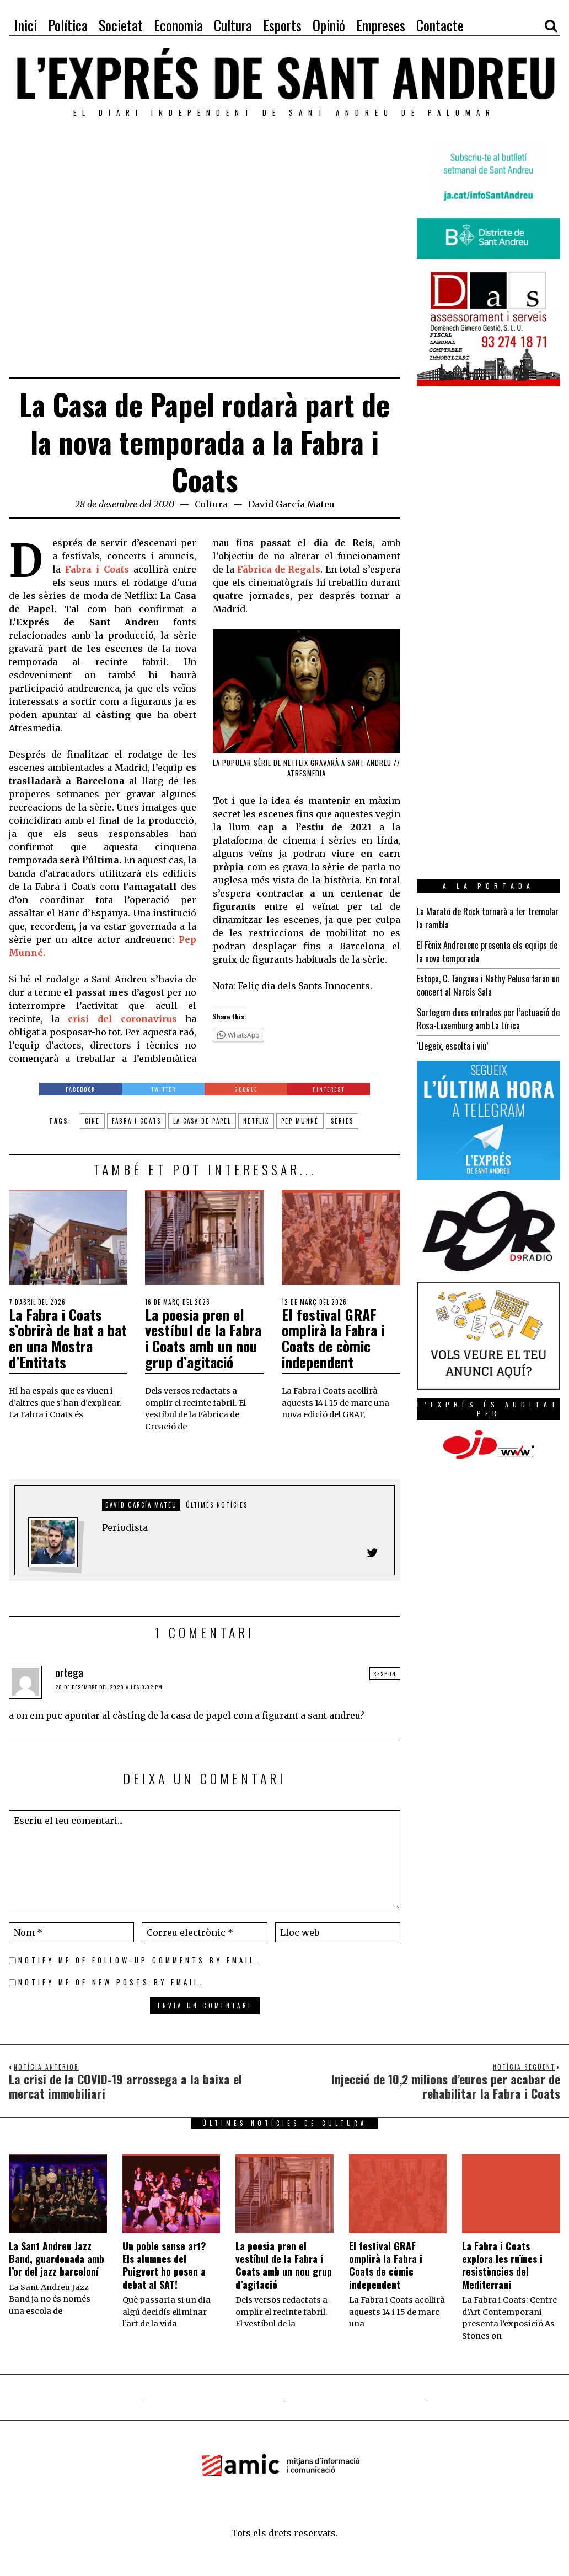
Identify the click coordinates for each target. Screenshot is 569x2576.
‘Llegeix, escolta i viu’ (452, 1045)
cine (92, 1120)
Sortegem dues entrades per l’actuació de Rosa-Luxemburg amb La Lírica (488, 1019)
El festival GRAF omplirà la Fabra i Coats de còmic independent (333, 1338)
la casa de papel (202, 1120)
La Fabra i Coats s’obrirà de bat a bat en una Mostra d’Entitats (68, 1338)
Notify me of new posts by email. (111, 1982)
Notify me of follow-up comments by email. (139, 1960)
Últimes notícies (217, 1504)
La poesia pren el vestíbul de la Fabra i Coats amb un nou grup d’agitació (203, 1338)
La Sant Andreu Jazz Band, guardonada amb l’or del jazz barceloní (56, 2259)
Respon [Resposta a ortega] (384, 1674)
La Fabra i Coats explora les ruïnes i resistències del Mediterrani (502, 2265)
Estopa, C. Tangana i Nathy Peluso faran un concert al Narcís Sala (488, 985)
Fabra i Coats (136, 1120)
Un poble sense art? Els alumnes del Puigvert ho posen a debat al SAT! (164, 2265)
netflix (256, 1120)
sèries (342, 1120)
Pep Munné (300, 1120)
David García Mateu (291, 504)
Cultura (211, 504)
